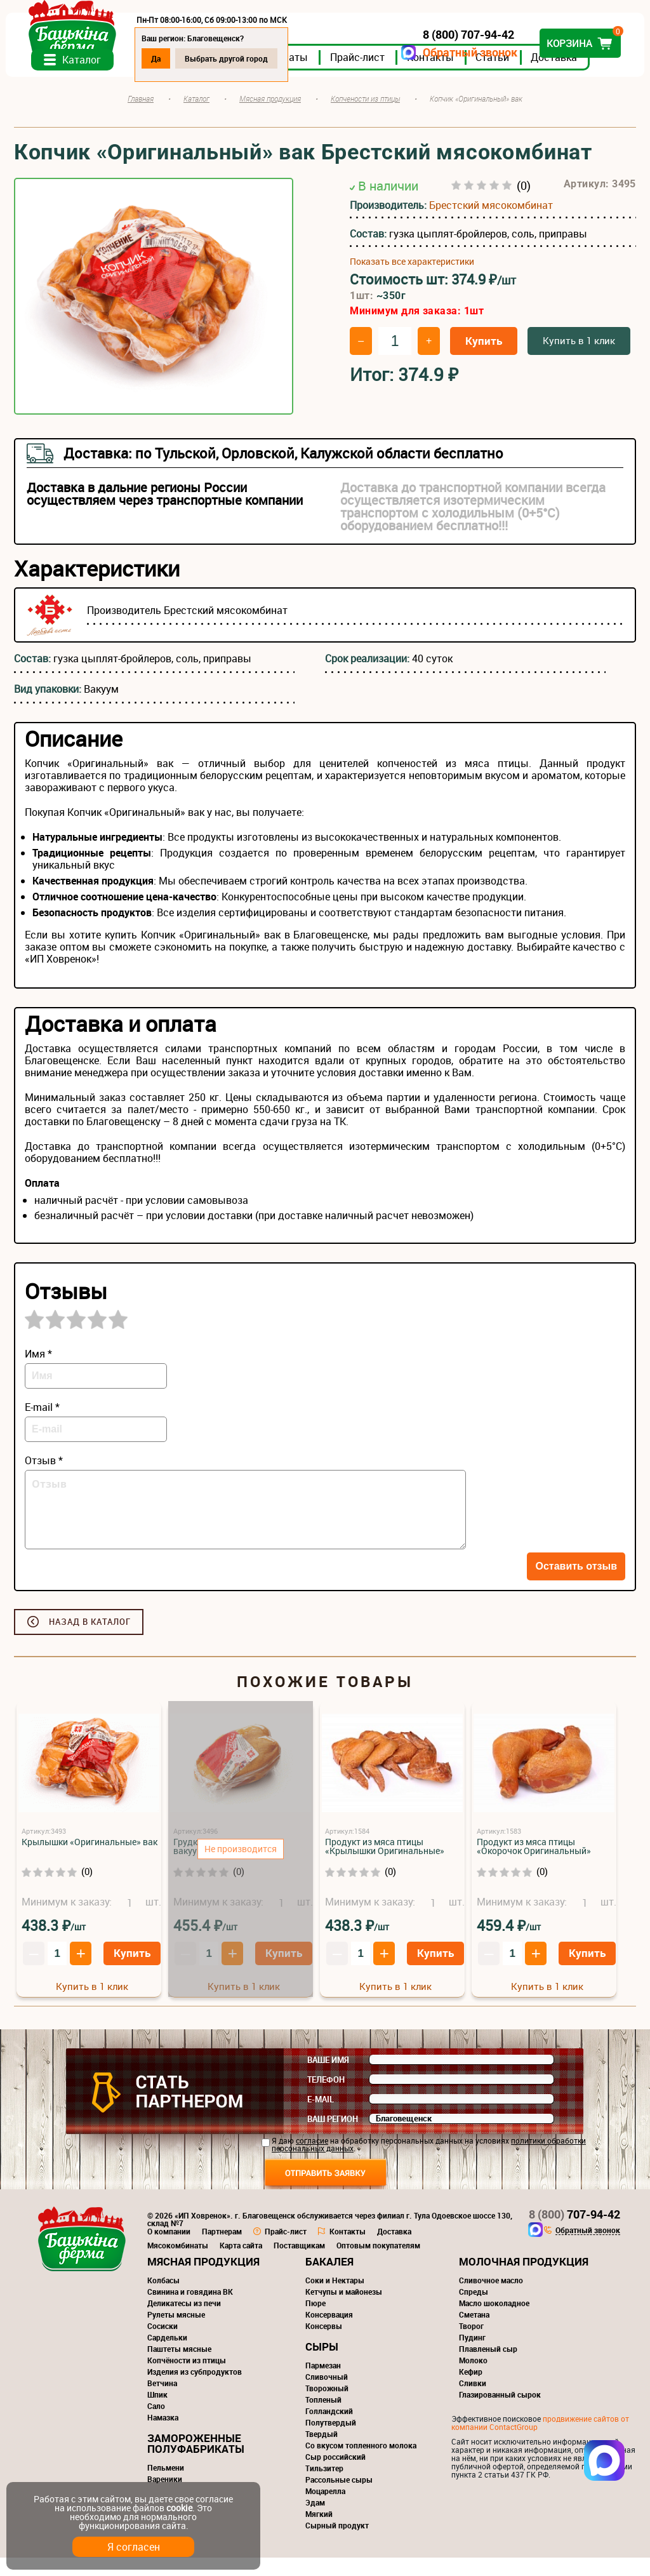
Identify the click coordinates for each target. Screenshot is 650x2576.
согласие (312, 2159)
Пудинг (472, 2356)
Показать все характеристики (412, 279)
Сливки (472, 2401)
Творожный (326, 2406)
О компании (168, 2250)
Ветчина (162, 2401)
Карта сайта (241, 2264)
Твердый (321, 2452)
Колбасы (163, 2298)
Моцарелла (325, 2509)
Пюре (315, 2321)
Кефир (470, 2390)
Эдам (315, 2521)
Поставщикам (299, 2264)
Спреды (473, 2310)
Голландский (329, 2429)
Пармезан (323, 2384)
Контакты (438, 75)
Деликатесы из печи (184, 2321)
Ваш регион (332, 2137)
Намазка (162, 2436)
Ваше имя (328, 2078)
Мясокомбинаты (177, 2264)
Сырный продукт (337, 2544)
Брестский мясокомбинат (491, 223)
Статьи (500, 75)
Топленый (323, 2418)
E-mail (320, 2117)
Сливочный (326, 2395)
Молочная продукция (523, 2279)
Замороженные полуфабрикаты (195, 2461)
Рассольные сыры (339, 2498)
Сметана (474, 2333)
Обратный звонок (462, 52)
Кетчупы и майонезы (343, 2310)
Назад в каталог (90, 1640)
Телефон (326, 2098)
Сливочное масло (491, 2298)
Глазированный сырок (500, 2413)
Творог (471, 2344)
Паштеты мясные (179, 2367)
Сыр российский (335, 2475)
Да (164, 58)
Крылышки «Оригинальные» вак (89, 1860)
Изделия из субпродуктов (194, 2390)
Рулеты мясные (176, 2333)
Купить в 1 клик (579, 358)
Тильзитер (324, 2486)
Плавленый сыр (488, 2367)
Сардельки (167, 2356)
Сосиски (162, 2344)
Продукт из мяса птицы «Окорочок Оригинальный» (534, 1864)
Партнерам (222, 2250)
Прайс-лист (365, 75)
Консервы (323, 2344)
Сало (156, 2424)
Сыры (321, 2365)
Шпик (157, 2413)
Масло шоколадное (494, 2321)
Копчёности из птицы (186, 2378)
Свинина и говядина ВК (190, 2310)
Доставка (562, 75)
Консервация (329, 2333)
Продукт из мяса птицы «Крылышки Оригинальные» (384, 1864)
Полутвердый (330, 2441)
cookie (179, 2508)
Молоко (473, 2378)
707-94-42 (574, 2232)
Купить (483, 359)
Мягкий (319, 2532)
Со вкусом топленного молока (360, 2464)
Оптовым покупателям (378, 2264)
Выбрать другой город (234, 58)
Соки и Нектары (334, 2298)
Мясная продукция (203, 2279)
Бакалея (329, 2279)
